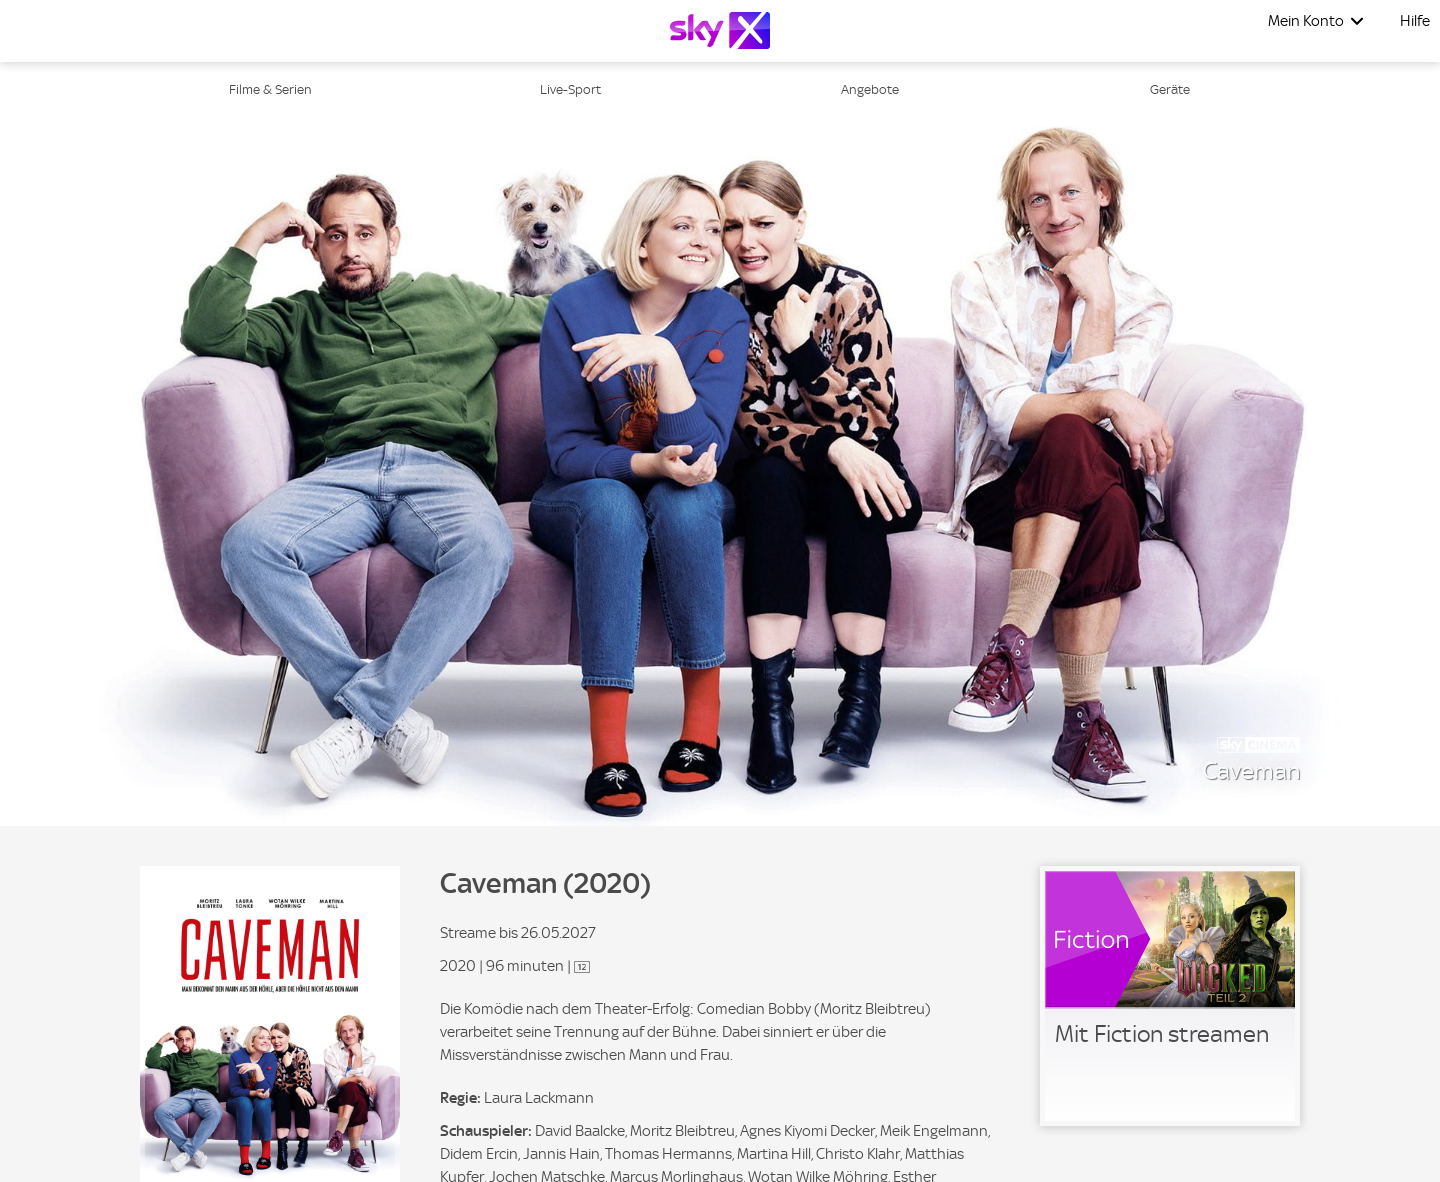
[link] (1170, 996)
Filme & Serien (270, 89)
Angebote (870, 89)
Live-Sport (570, 89)
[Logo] (720, 30)
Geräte (1170, 89)
